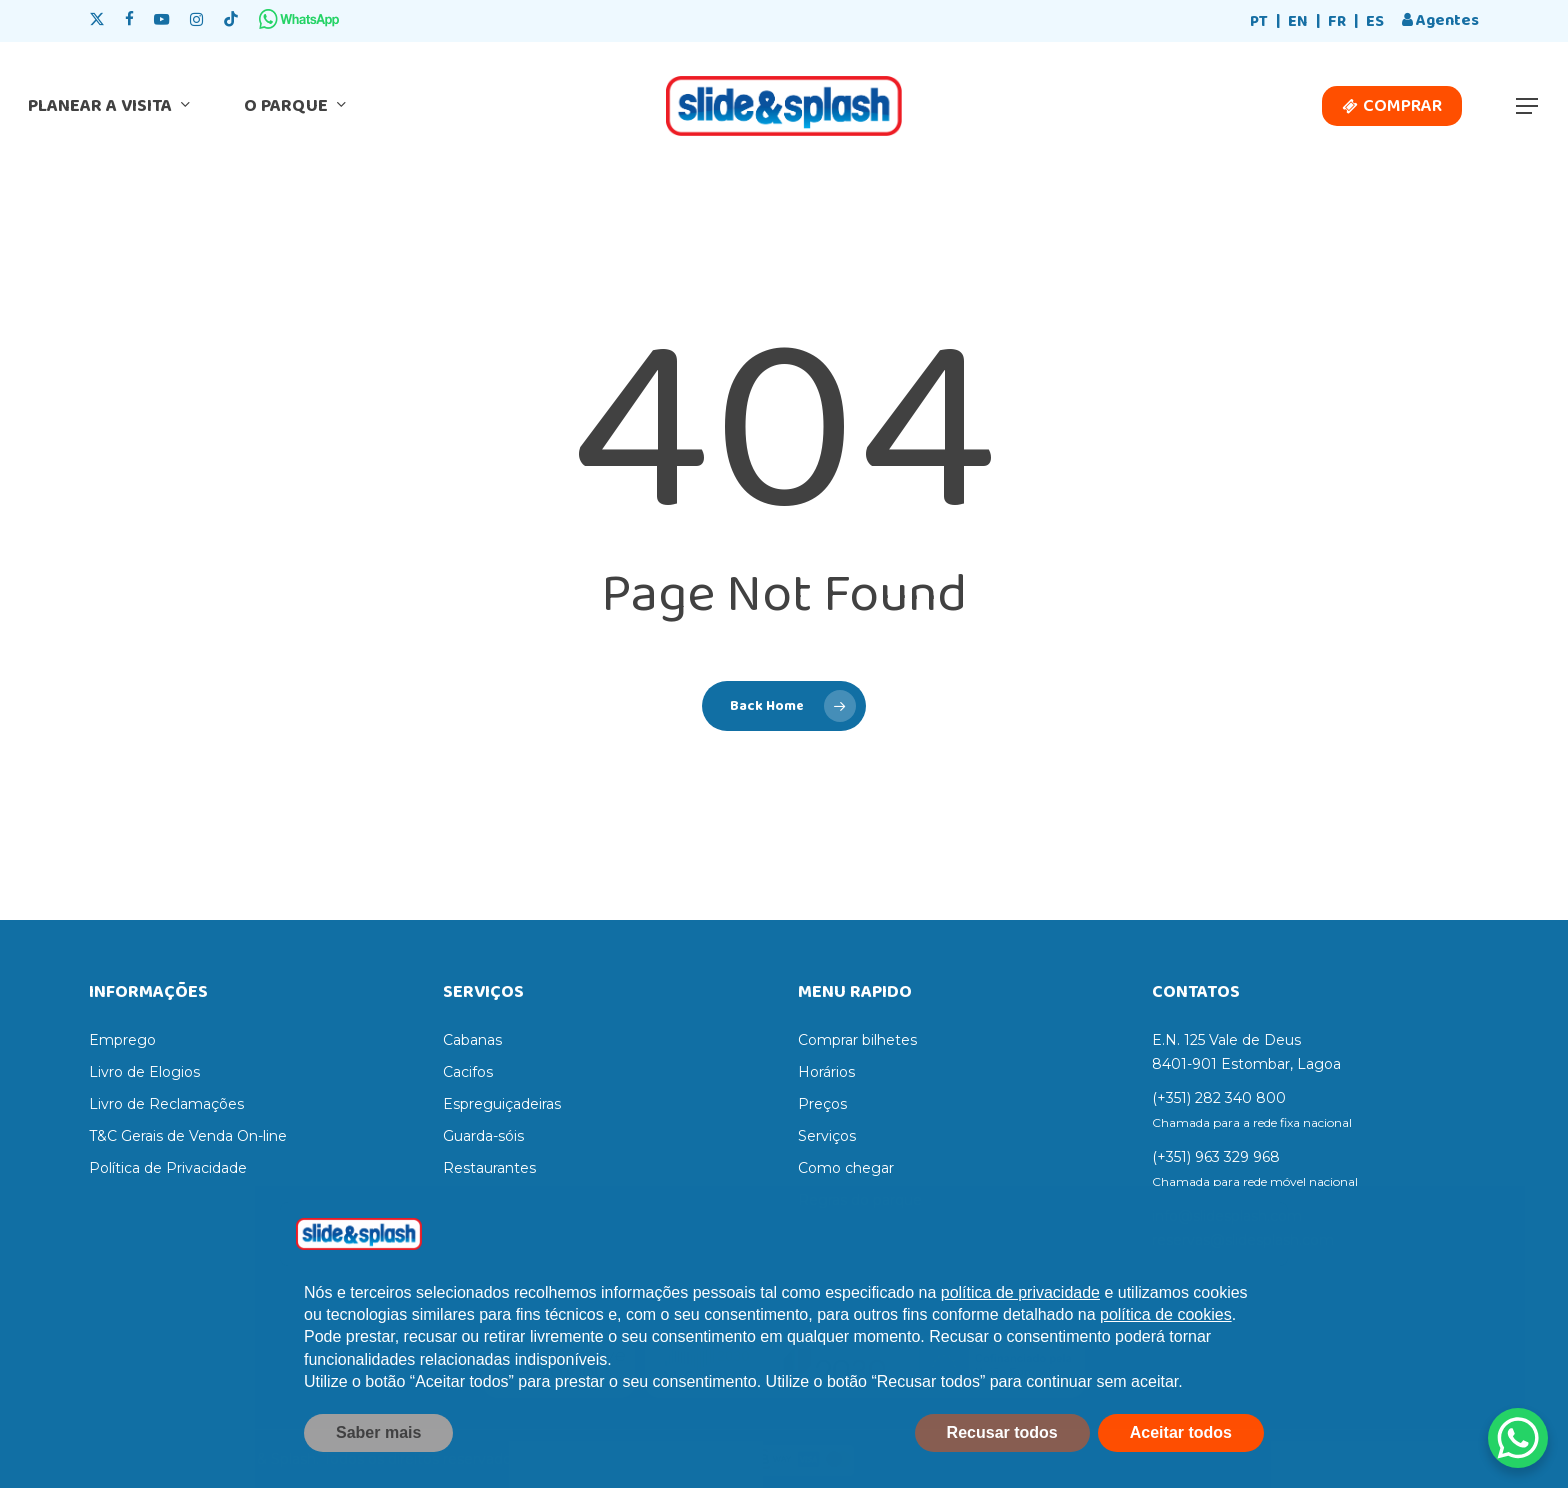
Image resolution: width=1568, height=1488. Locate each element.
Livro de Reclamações (166, 1104)
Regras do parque (860, 1200)
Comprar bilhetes (857, 1040)
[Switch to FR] (1337, 22)
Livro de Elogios (144, 1072)
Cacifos (468, 1072)
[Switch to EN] (1298, 22)
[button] (1528, 106)
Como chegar (846, 1168)
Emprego (122, 1040)
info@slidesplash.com (1227, 1216)
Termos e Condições (160, 1200)
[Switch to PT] (1259, 22)
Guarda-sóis (483, 1136)
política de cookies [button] (1166, 1355)
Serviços (827, 1136)
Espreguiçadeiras (502, 1104)
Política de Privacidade (168, 1168)
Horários (826, 1072)
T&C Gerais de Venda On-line (188, 1136)
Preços (822, 1104)
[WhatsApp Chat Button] (1518, 1438)
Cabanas (472, 1040)
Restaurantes (489, 1168)
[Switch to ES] (1375, 22)
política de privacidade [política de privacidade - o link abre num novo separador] (1020, 1333)
